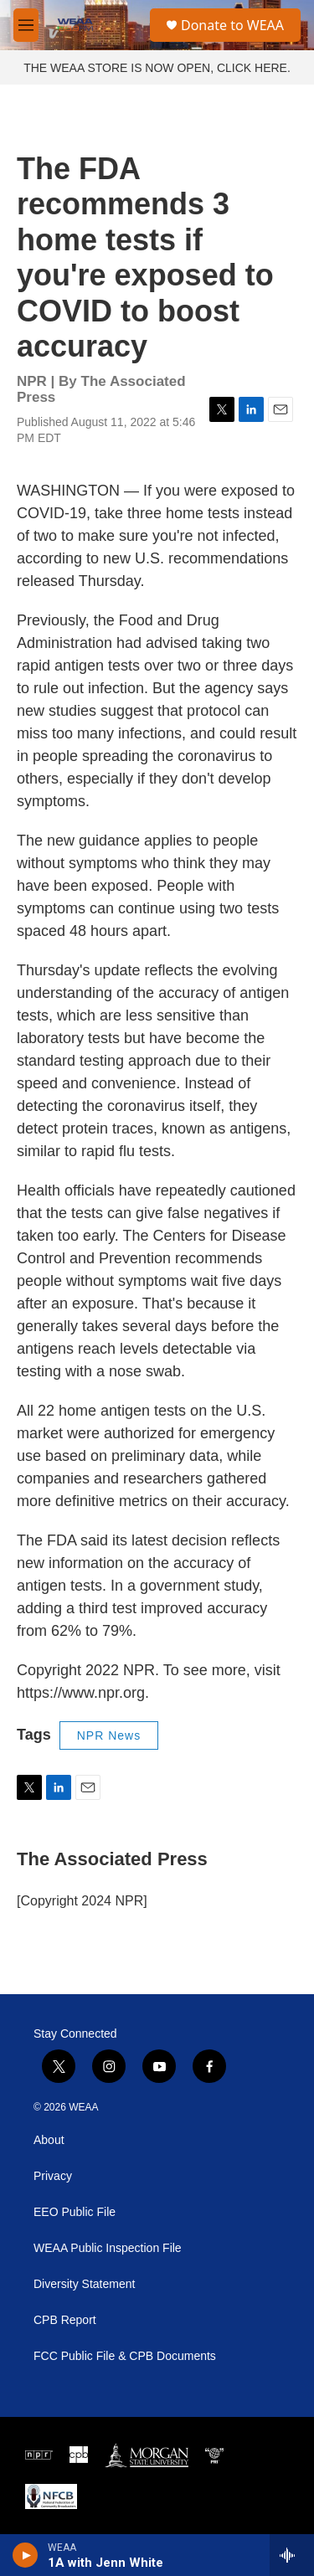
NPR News (109, 1735)
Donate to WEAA (232, 25)
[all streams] (292, 2555)
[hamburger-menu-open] (26, 25)
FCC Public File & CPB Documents (124, 2356)
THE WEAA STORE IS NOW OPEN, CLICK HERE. (157, 68)
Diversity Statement (84, 2284)
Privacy (52, 2176)
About (48, 2140)
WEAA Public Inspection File (107, 2248)
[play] (25, 2555)
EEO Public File (74, 2212)
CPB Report (64, 2320)
